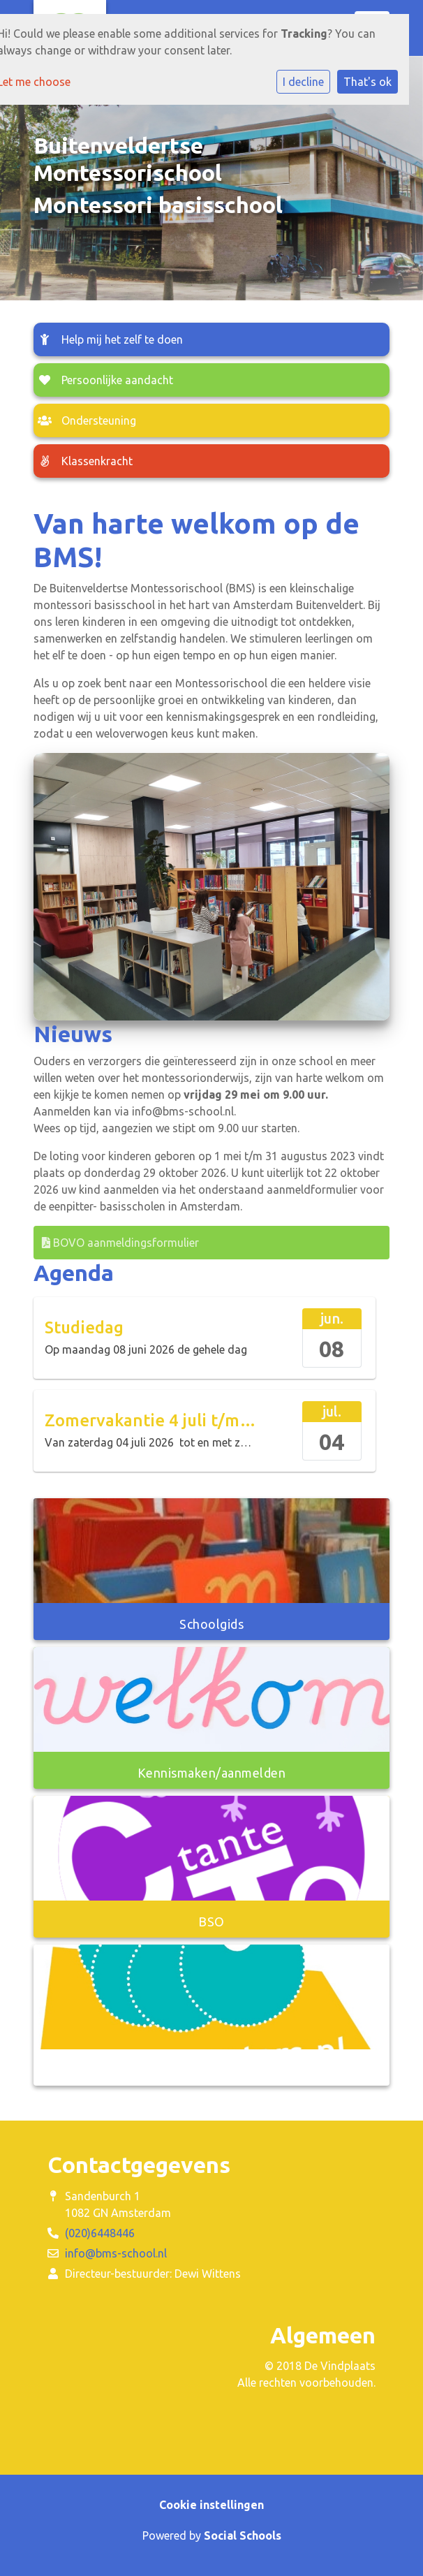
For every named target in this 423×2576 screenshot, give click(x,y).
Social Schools (242, 2535)
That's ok (367, 81)
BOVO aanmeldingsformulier (120, 1242)
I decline (303, 81)
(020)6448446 (100, 2233)
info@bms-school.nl (116, 2253)
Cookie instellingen (211, 2504)
